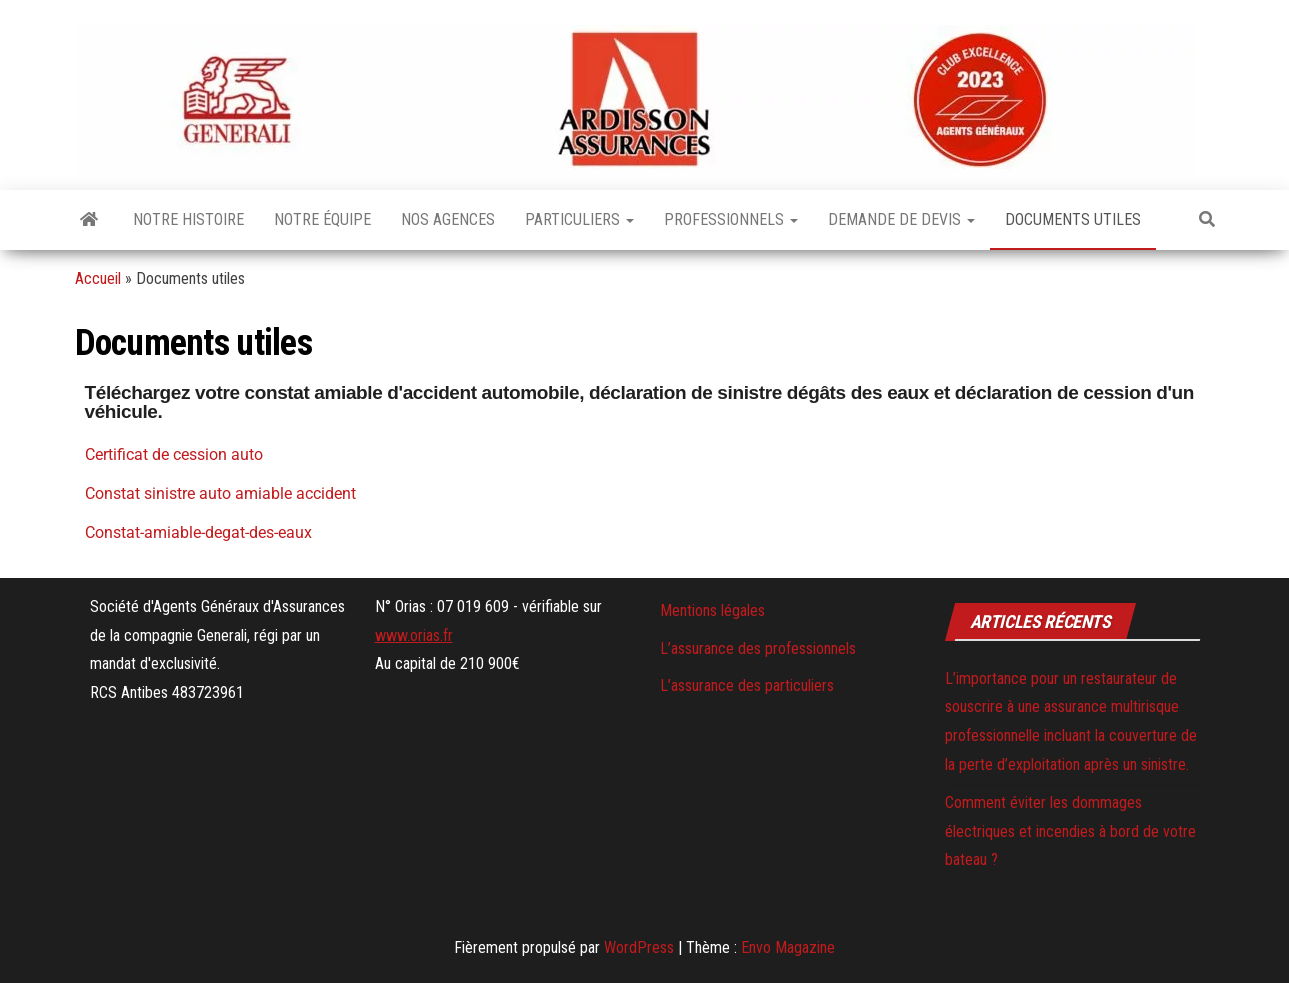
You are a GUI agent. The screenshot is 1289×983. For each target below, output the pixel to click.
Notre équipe (322, 219)
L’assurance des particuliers (747, 685)
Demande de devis (901, 219)
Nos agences (448, 219)
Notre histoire (188, 219)
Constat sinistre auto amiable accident (220, 493)
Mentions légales (712, 610)
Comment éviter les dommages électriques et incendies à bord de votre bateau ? (1070, 831)
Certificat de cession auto (174, 454)
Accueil (98, 278)
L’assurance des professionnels (758, 648)
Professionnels (731, 219)
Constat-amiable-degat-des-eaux (198, 532)
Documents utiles (1073, 219)
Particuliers (579, 219)
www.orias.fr (414, 635)
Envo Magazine (788, 947)
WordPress (639, 947)
